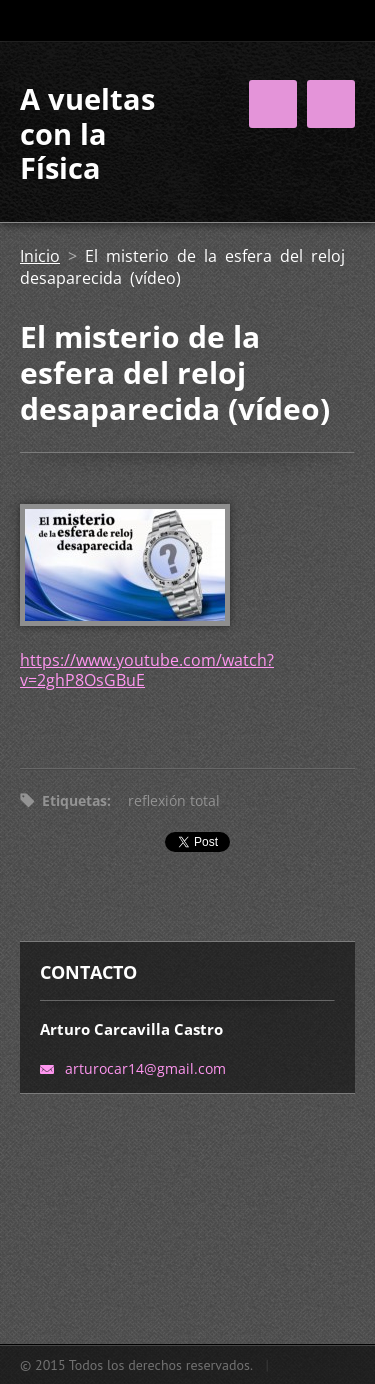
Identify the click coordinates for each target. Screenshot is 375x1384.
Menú (331, 104)
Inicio (40, 256)
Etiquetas (74, 800)
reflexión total (174, 800)
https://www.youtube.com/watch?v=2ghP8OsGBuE (147, 670)
